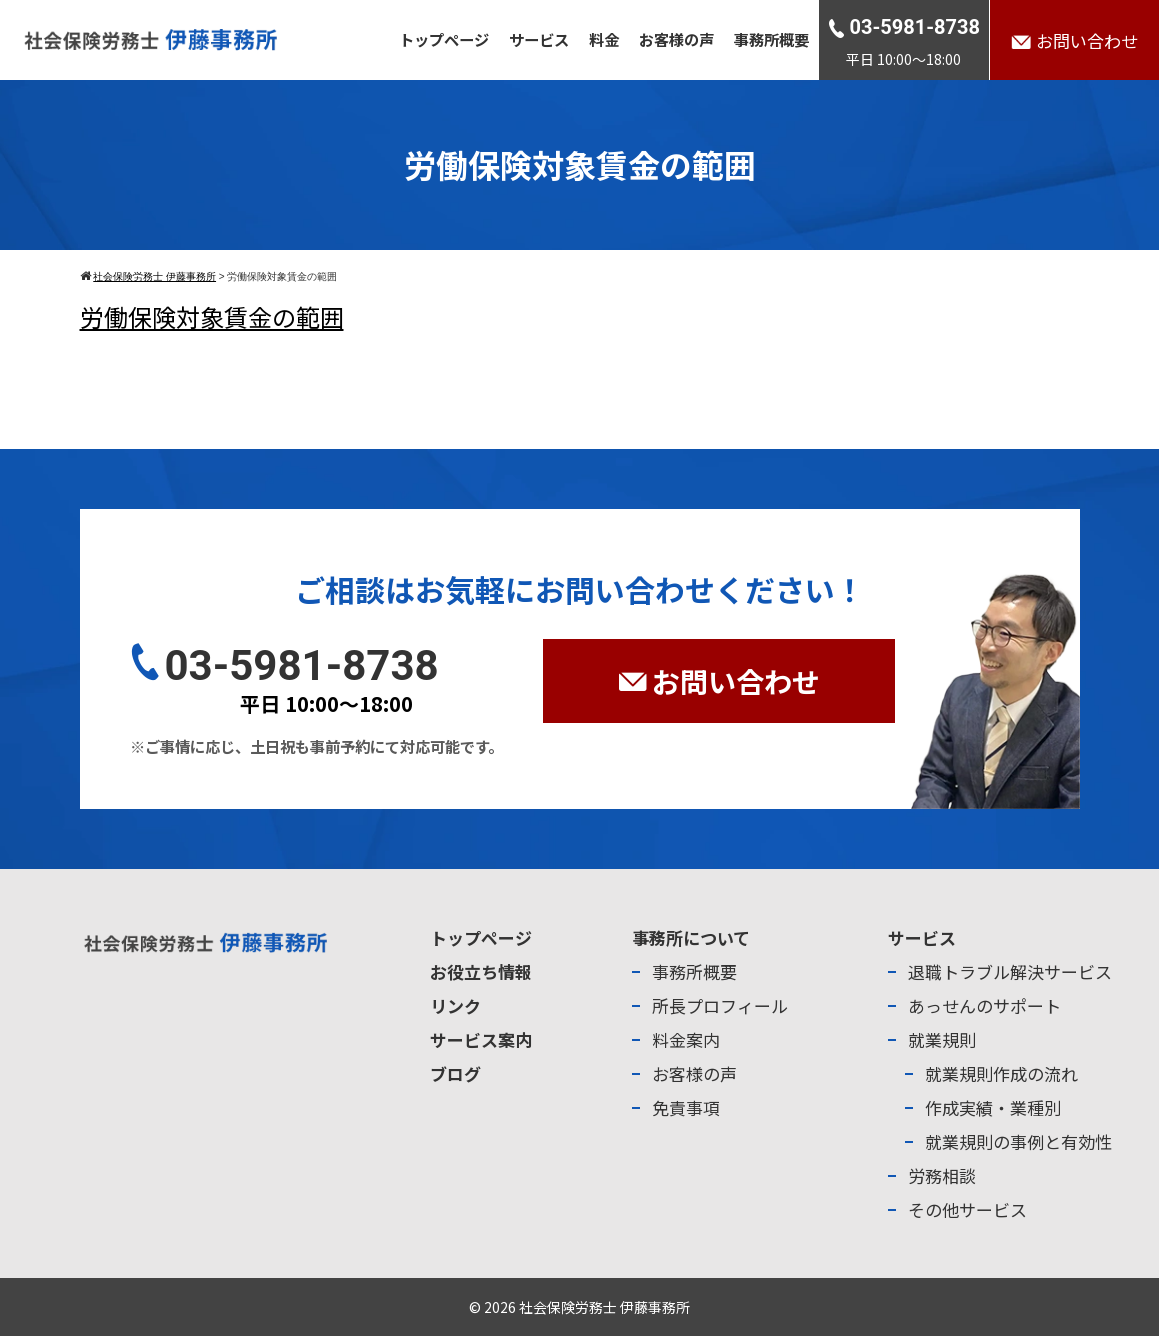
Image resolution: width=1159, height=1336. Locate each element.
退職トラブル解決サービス (1010, 971)
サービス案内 (481, 1039)
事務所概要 (771, 39)
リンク (455, 1005)
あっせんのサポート (984, 1005)
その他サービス (967, 1209)
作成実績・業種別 (993, 1107)
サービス (539, 39)
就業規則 (942, 1039)
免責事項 (686, 1107)
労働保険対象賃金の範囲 (212, 316)
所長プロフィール (720, 1005)
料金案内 (686, 1039)
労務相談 (942, 1175)
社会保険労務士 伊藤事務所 (604, 1307)
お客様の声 (676, 39)
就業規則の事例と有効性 (1018, 1141)
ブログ (455, 1073)
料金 (604, 39)
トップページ (444, 39)
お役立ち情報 (481, 971)
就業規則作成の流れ (1001, 1073)
